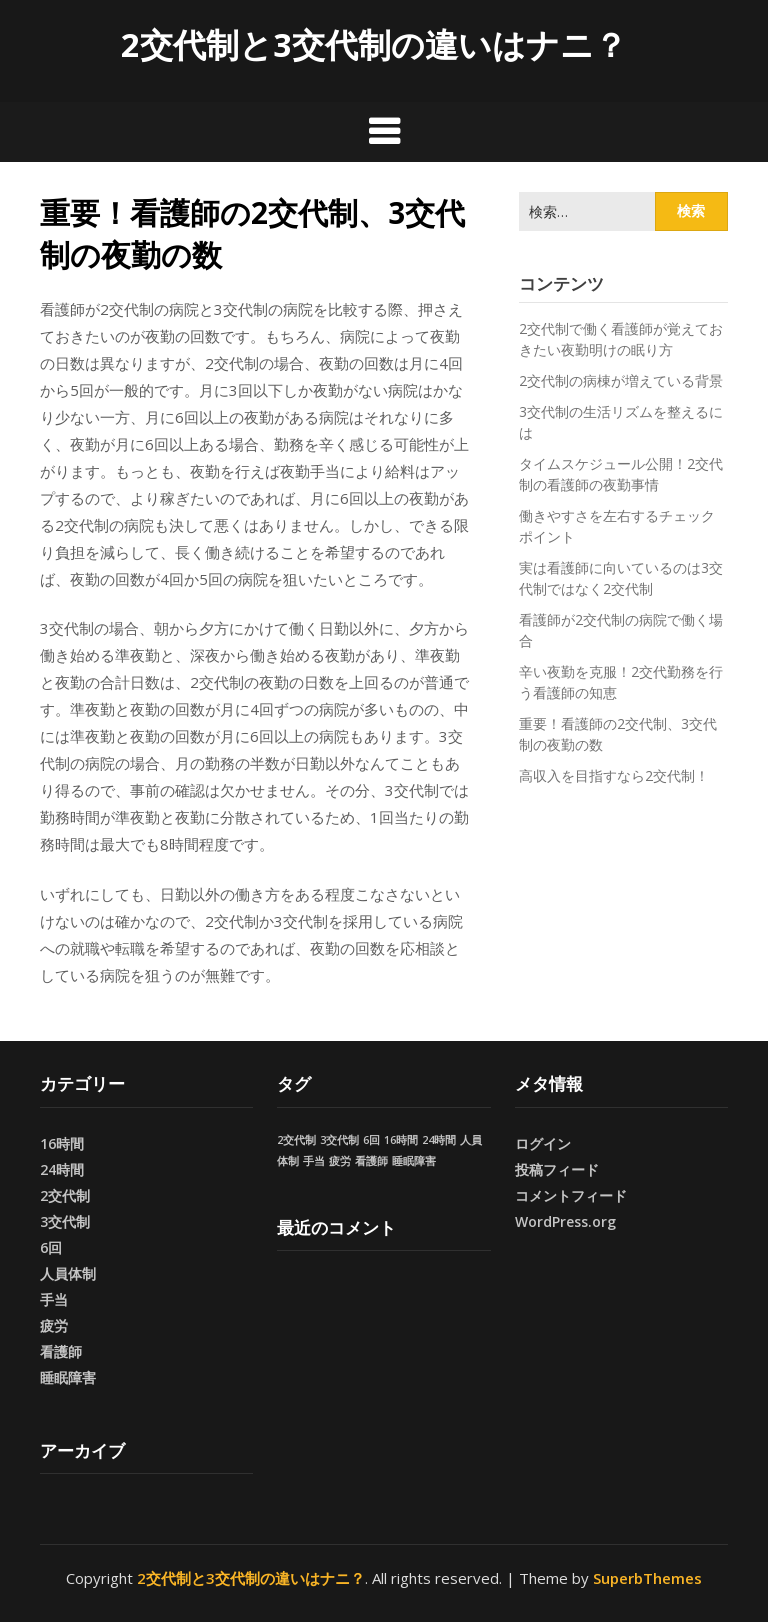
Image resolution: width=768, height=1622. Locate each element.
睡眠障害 (68, 1377)
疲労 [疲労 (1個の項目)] (340, 1161)
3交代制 (65, 1221)
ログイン (543, 1143)
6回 (51, 1247)
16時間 (62, 1143)
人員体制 (68, 1273)
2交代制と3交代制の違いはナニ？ (374, 44)
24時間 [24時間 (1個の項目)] (439, 1140)
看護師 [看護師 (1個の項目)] (371, 1161)
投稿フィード (557, 1169)
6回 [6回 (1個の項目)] (371, 1140)
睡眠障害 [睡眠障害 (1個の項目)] (414, 1161)
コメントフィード (571, 1195)
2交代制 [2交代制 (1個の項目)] (296, 1140)
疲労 (54, 1325)
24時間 (62, 1169)
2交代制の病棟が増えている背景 (621, 380)
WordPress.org (565, 1221)
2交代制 (65, 1195)
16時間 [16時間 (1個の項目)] (401, 1140)
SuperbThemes (647, 1578)
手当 (54, 1299)
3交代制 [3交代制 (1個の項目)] (339, 1140)
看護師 (61, 1351)
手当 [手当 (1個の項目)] (314, 1161)
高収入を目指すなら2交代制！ (614, 775)
